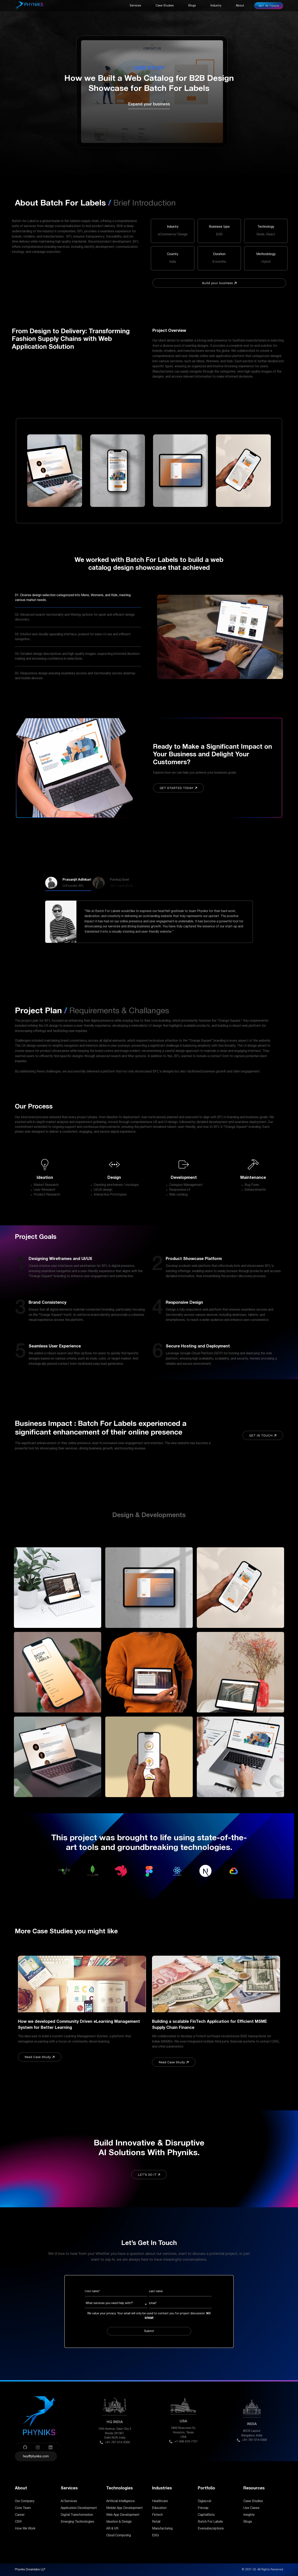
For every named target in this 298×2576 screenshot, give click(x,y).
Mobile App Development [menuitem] (124, 2508)
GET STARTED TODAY (178, 788)
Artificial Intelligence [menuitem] (120, 2501)
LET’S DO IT (149, 2174)
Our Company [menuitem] (24, 2501)
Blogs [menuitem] (247, 2521)
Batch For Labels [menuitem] (210, 2521)
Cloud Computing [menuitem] (118, 2535)
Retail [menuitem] (156, 2521)
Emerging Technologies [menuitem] (77, 2521)
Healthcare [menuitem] (160, 2501)
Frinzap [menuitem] (203, 2508)
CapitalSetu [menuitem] (206, 2515)
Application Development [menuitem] (79, 2508)
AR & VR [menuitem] (112, 2528)
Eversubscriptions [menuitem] (211, 2528)
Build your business (219, 283)
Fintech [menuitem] (157, 2515)
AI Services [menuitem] (69, 2501)
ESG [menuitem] (155, 2535)
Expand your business (149, 104)
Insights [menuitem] (249, 2515)
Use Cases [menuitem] (251, 2508)
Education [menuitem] (159, 2508)
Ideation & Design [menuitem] (119, 2521)
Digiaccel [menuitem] (204, 2501)
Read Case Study (40, 2062)
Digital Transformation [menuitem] (77, 2515)
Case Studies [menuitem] (253, 2501)
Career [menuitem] (20, 2515)
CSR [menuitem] (18, 2521)
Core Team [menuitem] (23, 2508)
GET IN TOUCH (262, 1435)
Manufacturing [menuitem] (162, 2528)
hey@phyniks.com (36, 2456)
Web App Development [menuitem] (122, 2515)
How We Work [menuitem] (25, 2528)
